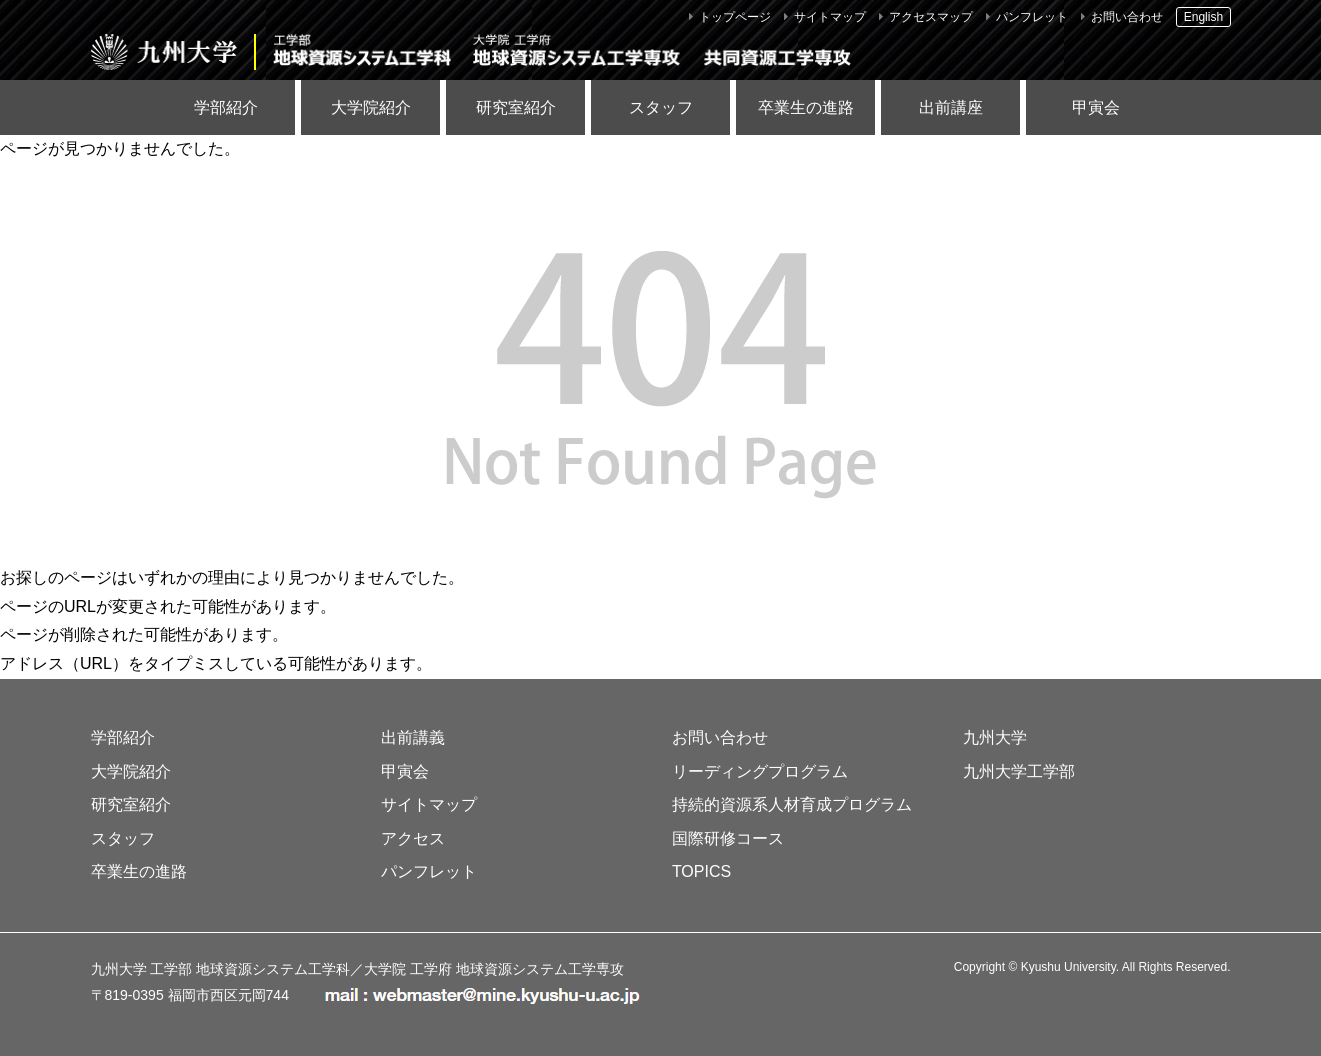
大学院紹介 (371, 107)
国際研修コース (728, 838)
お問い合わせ (1127, 17)
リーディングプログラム (760, 771)
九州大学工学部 (1019, 771)
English (1203, 17)
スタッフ (661, 107)
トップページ (735, 17)
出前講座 (951, 107)
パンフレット (1032, 17)
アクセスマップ (931, 17)
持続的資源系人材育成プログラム (792, 804)
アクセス (413, 838)
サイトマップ (830, 17)
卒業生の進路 (806, 107)
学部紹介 (226, 107)
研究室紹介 (516, 107)
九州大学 (995, 737)
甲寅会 (1096, 107)
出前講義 (413, 737)
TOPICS (701, 871)
